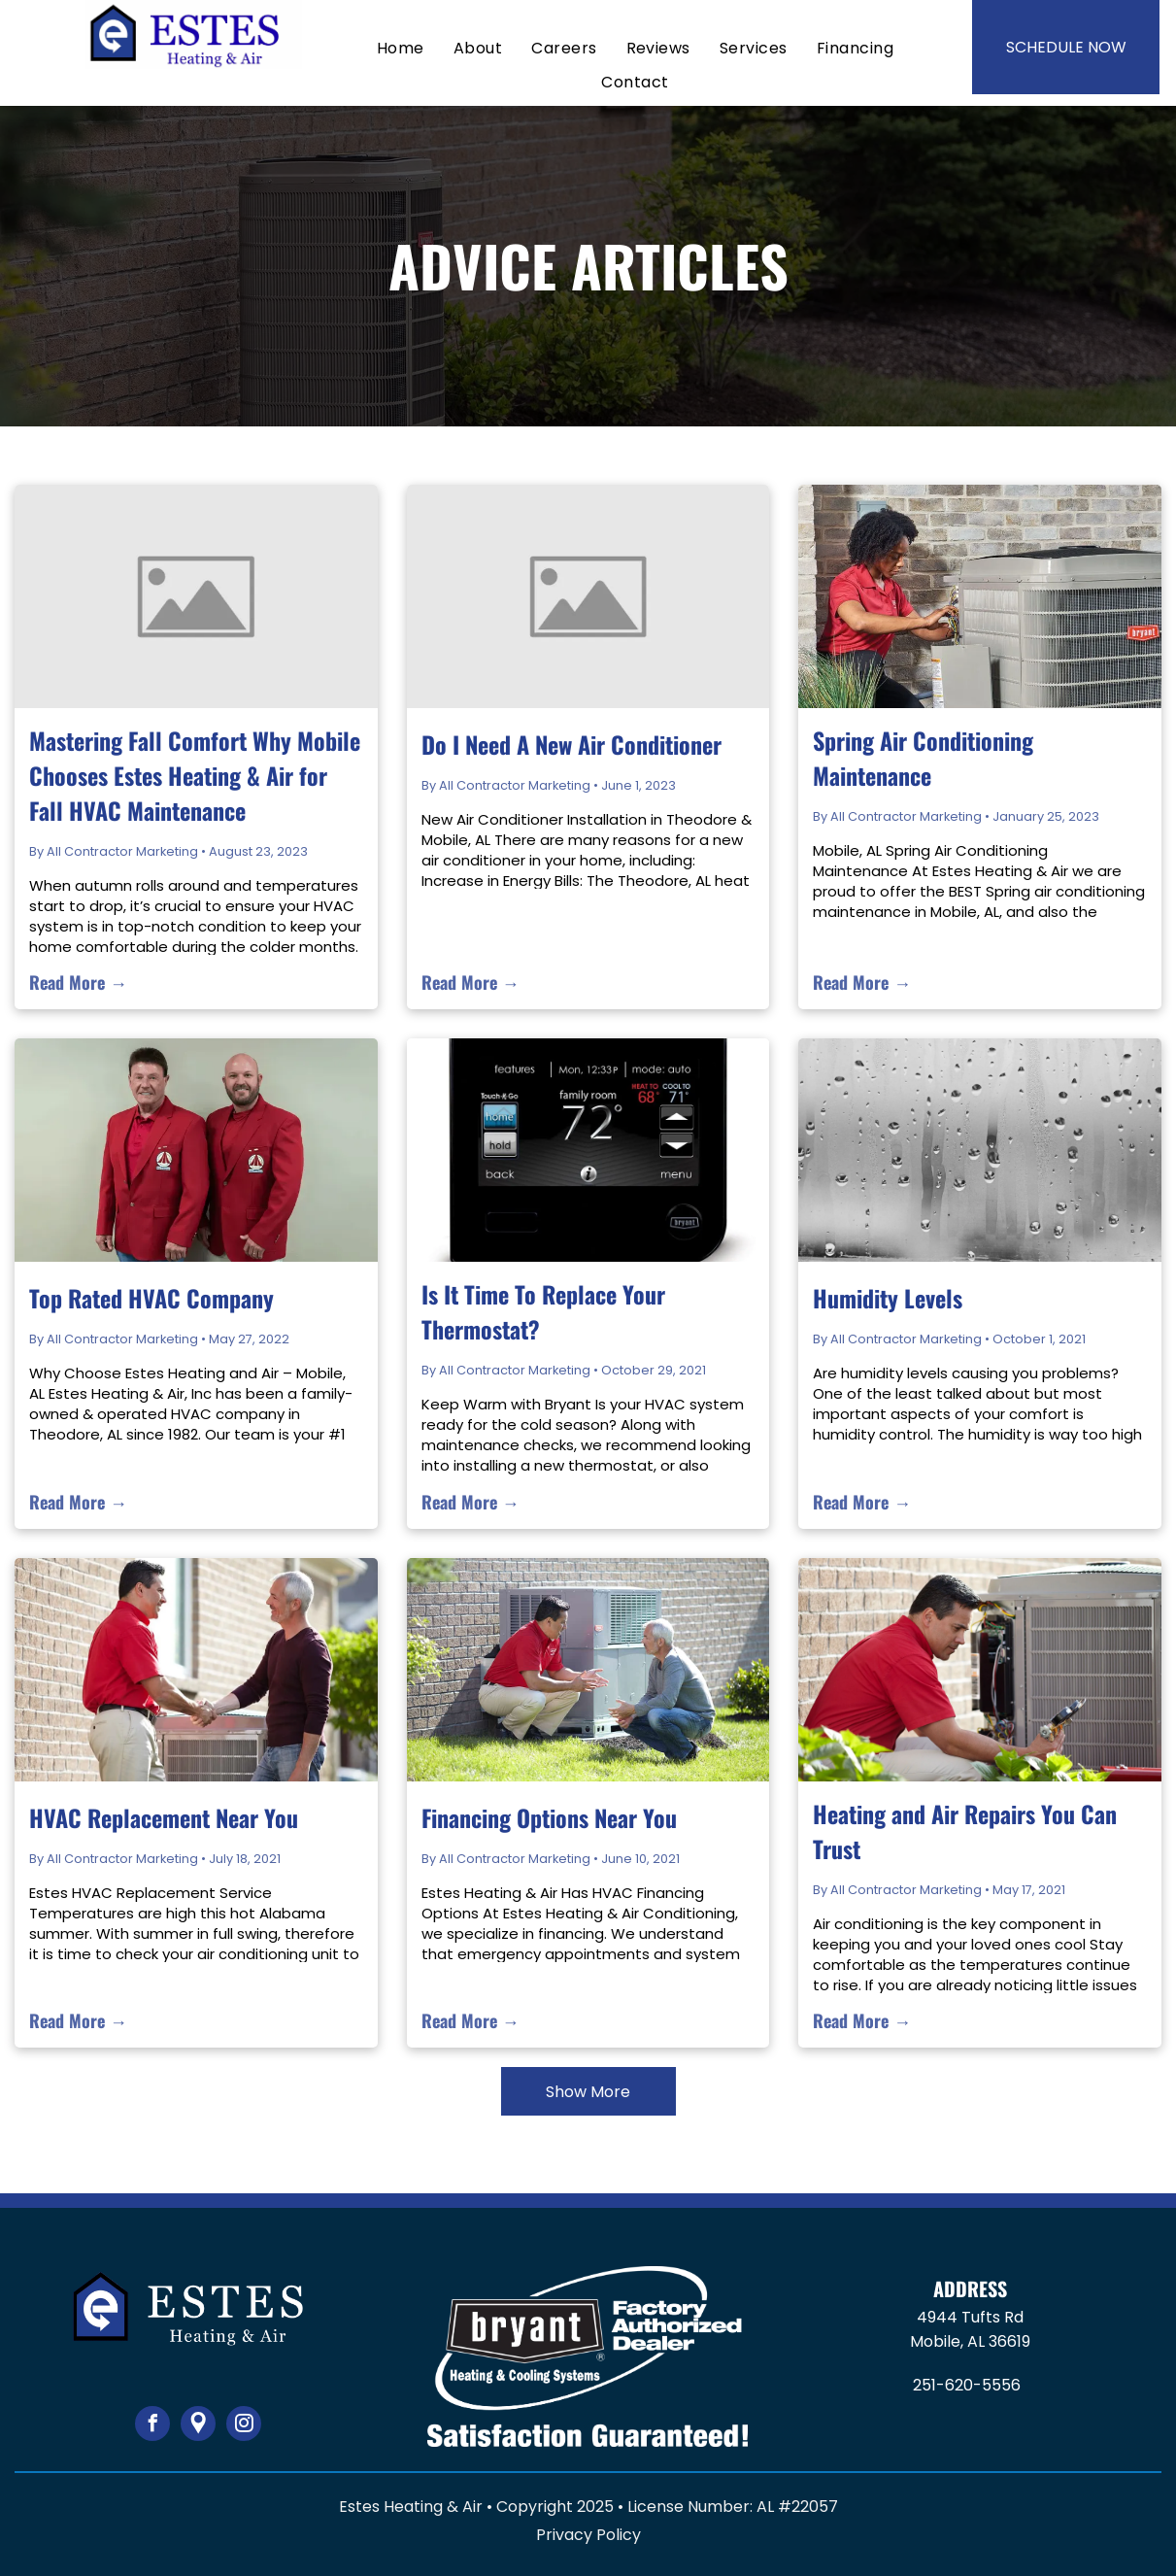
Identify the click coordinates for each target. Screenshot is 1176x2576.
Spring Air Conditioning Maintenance (923, 758)
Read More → (78, 982)
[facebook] (152, 2426)
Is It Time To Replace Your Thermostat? (543, 1311)
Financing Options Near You (549, 1817)
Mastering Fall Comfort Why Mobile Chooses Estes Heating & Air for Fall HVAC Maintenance (194, 775)
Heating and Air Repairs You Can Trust (965, 1831)
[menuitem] (400, 48)
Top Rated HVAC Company (151, 1297)
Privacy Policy (588, 2535)
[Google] (198, 2426)
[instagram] (243, 2426)
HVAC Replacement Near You (163, 1817)
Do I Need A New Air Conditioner (571, 744)
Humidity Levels (887, 1297)
